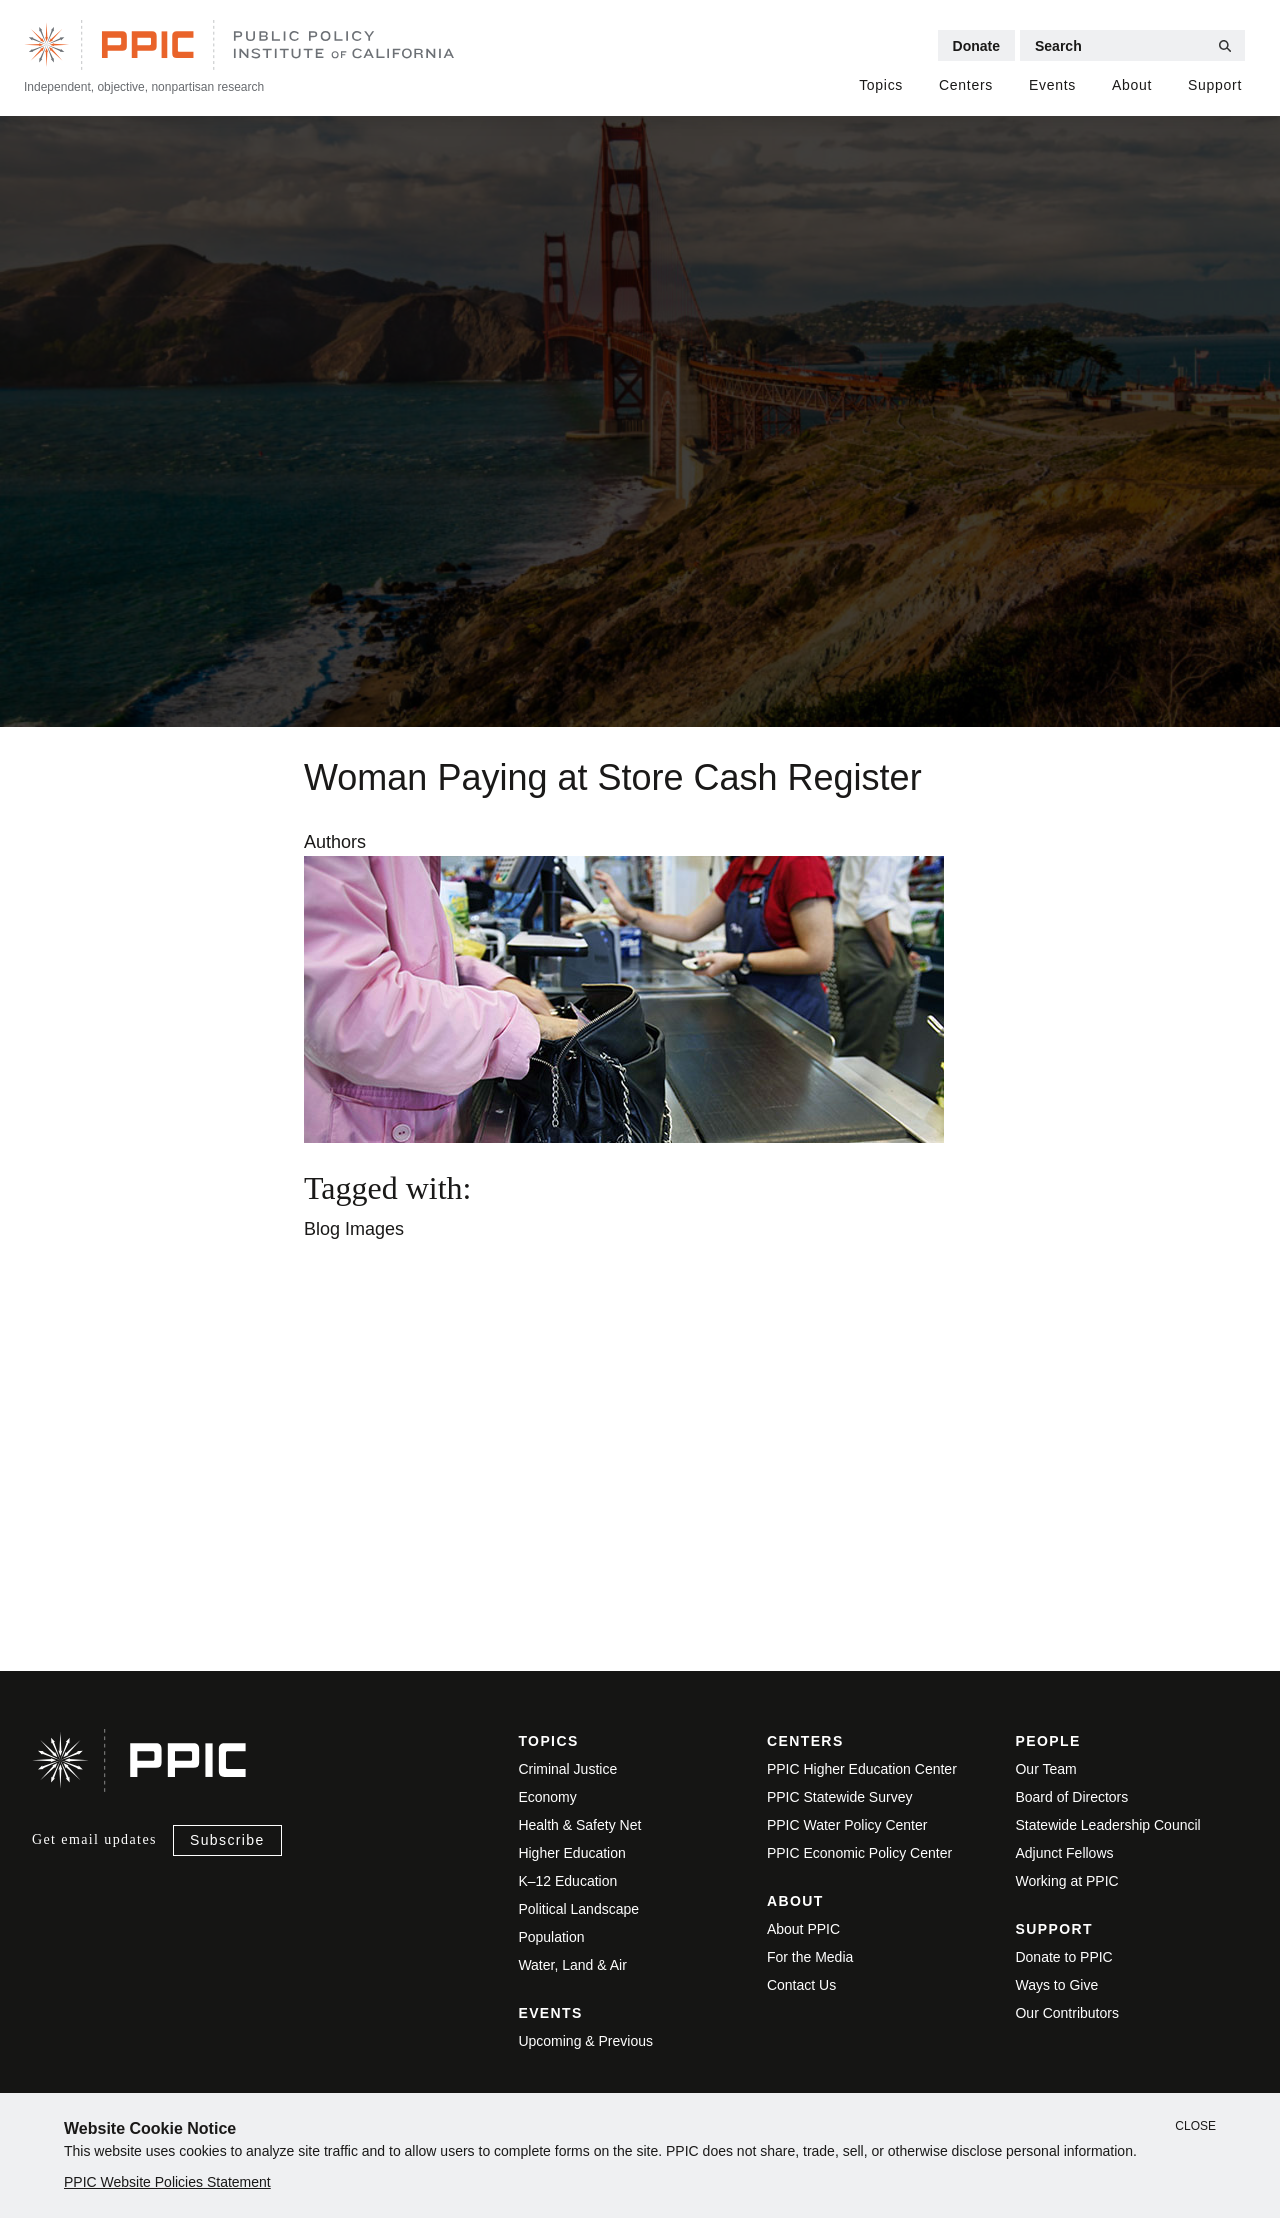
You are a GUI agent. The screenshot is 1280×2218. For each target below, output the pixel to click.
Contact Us (801, 1985)
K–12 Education (567, 1881)
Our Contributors (1066, 2013)
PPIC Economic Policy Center (859, 1853)
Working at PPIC (1066, 1881)
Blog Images (354, 1229)
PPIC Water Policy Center (847, 1825)
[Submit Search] (1225, 46)
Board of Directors (1071, 1797)
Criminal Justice (567, 1769)
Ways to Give (1056, 1985)
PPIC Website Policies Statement (167, 2182)
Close (1195, 2126)
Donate (976, 46)
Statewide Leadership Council (1107, 1825)
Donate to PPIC (1063, 1957)
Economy (547, 1797)
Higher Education (571, 1853)
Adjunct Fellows (1064, 1853)
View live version (320, 1542)
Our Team (1045, 1769)
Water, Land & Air (572, 1965)
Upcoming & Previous (585, 2041)
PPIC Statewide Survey (840, 1797)
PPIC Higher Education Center (862, 1769)
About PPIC (803, 1929)
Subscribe (227, 1840)
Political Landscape (578, 1909)
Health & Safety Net (579, 1825)
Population (551, 1937)
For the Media (810, 1957)
